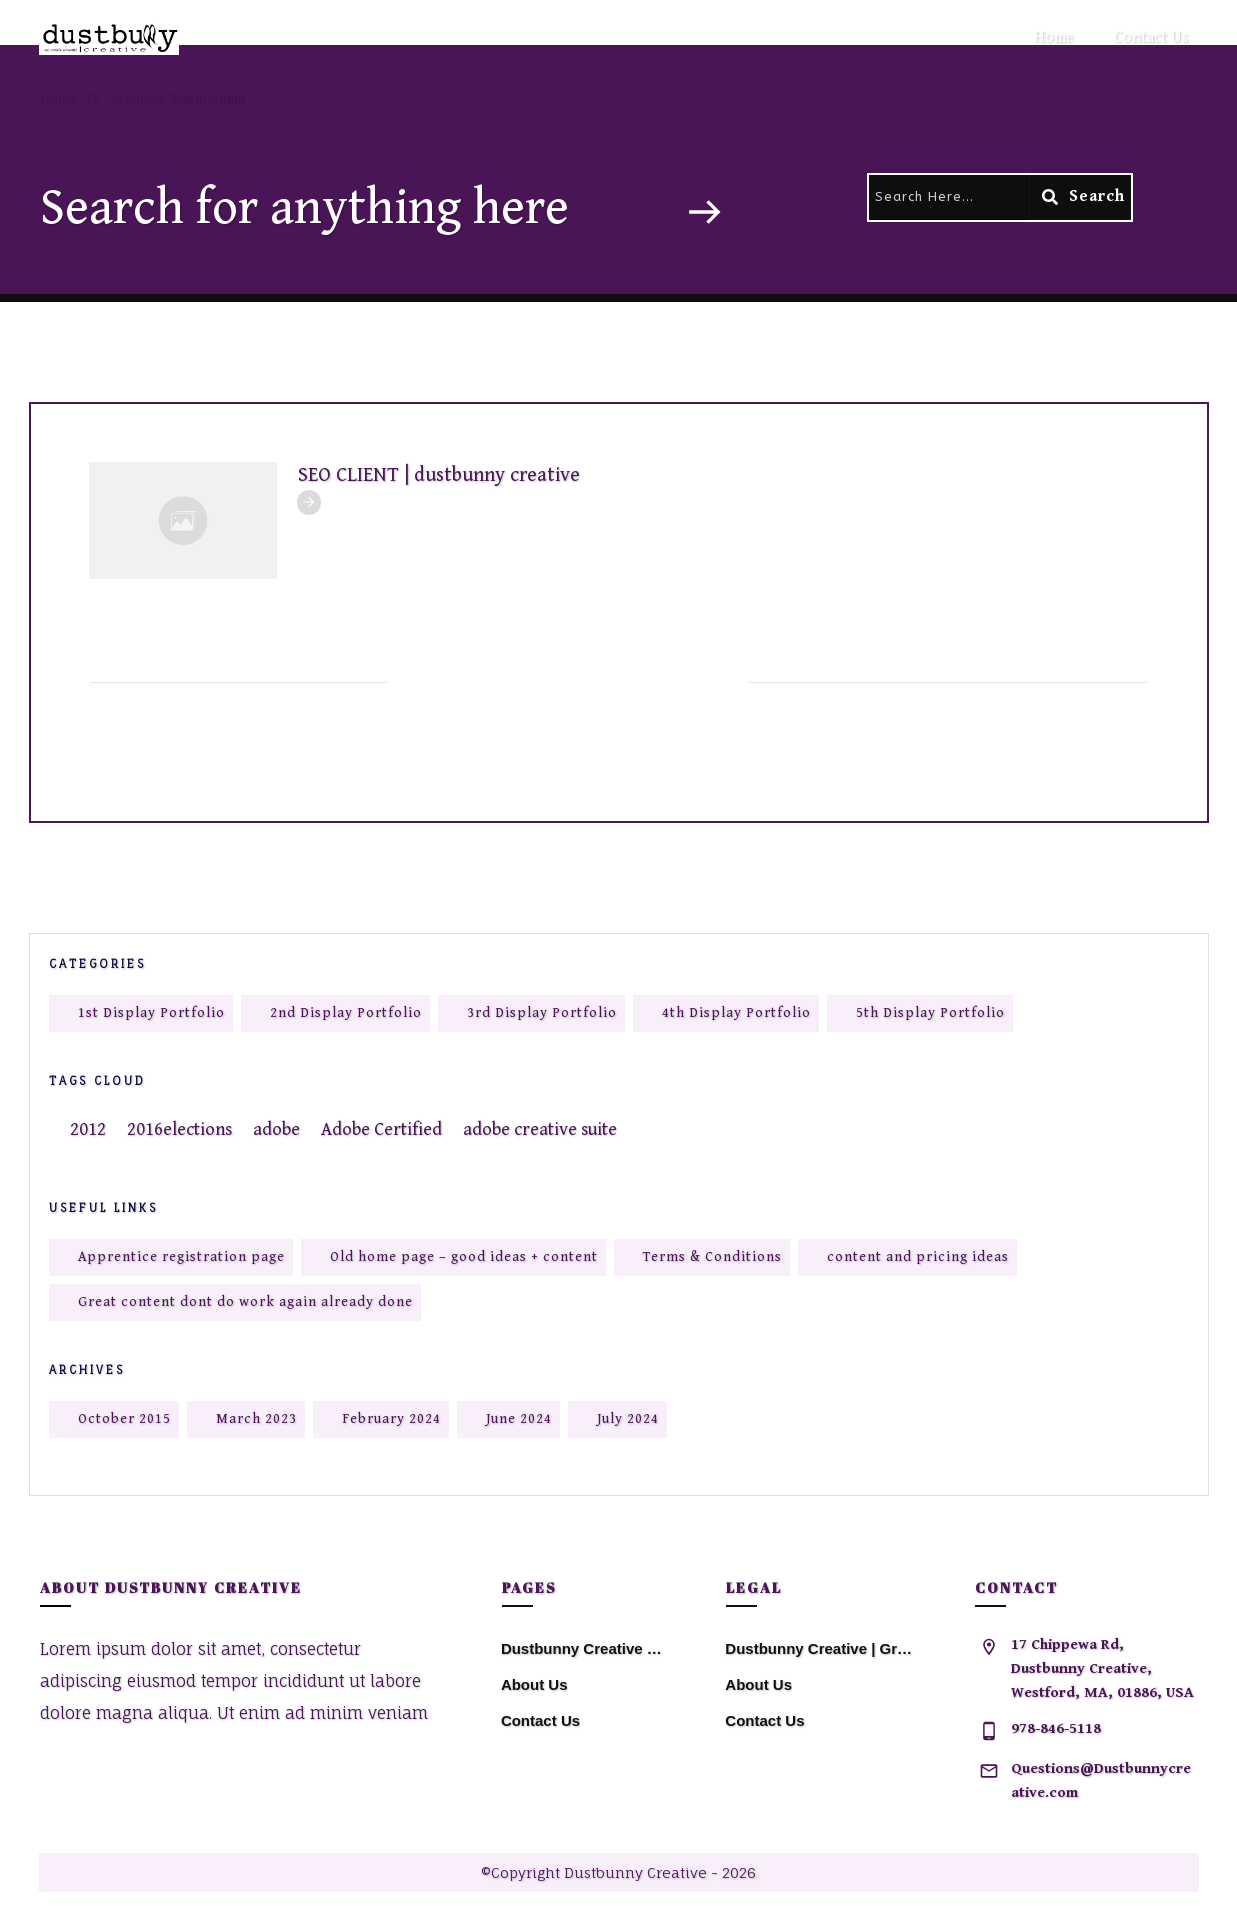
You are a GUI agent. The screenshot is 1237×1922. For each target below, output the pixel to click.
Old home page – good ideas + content (464, 1257)
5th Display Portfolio (930, 1013)
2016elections (179, 1129)
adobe (276, 1129)
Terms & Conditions (712, 1257)
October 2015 (124, 1419)
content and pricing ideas (918, 1257)
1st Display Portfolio (151, 1013)
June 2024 (519, 1419)
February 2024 (391, 1419)
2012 (88, 1129)
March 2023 (256, 1419)
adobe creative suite (540, 1129)
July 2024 (628, 1419)
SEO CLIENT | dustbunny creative (439, 475)
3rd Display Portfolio (542, 1013)
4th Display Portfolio (736, 1013)
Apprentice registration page (181, 1257)
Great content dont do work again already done (245, 1302)
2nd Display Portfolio (346, 1013)
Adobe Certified (381, 1129)
